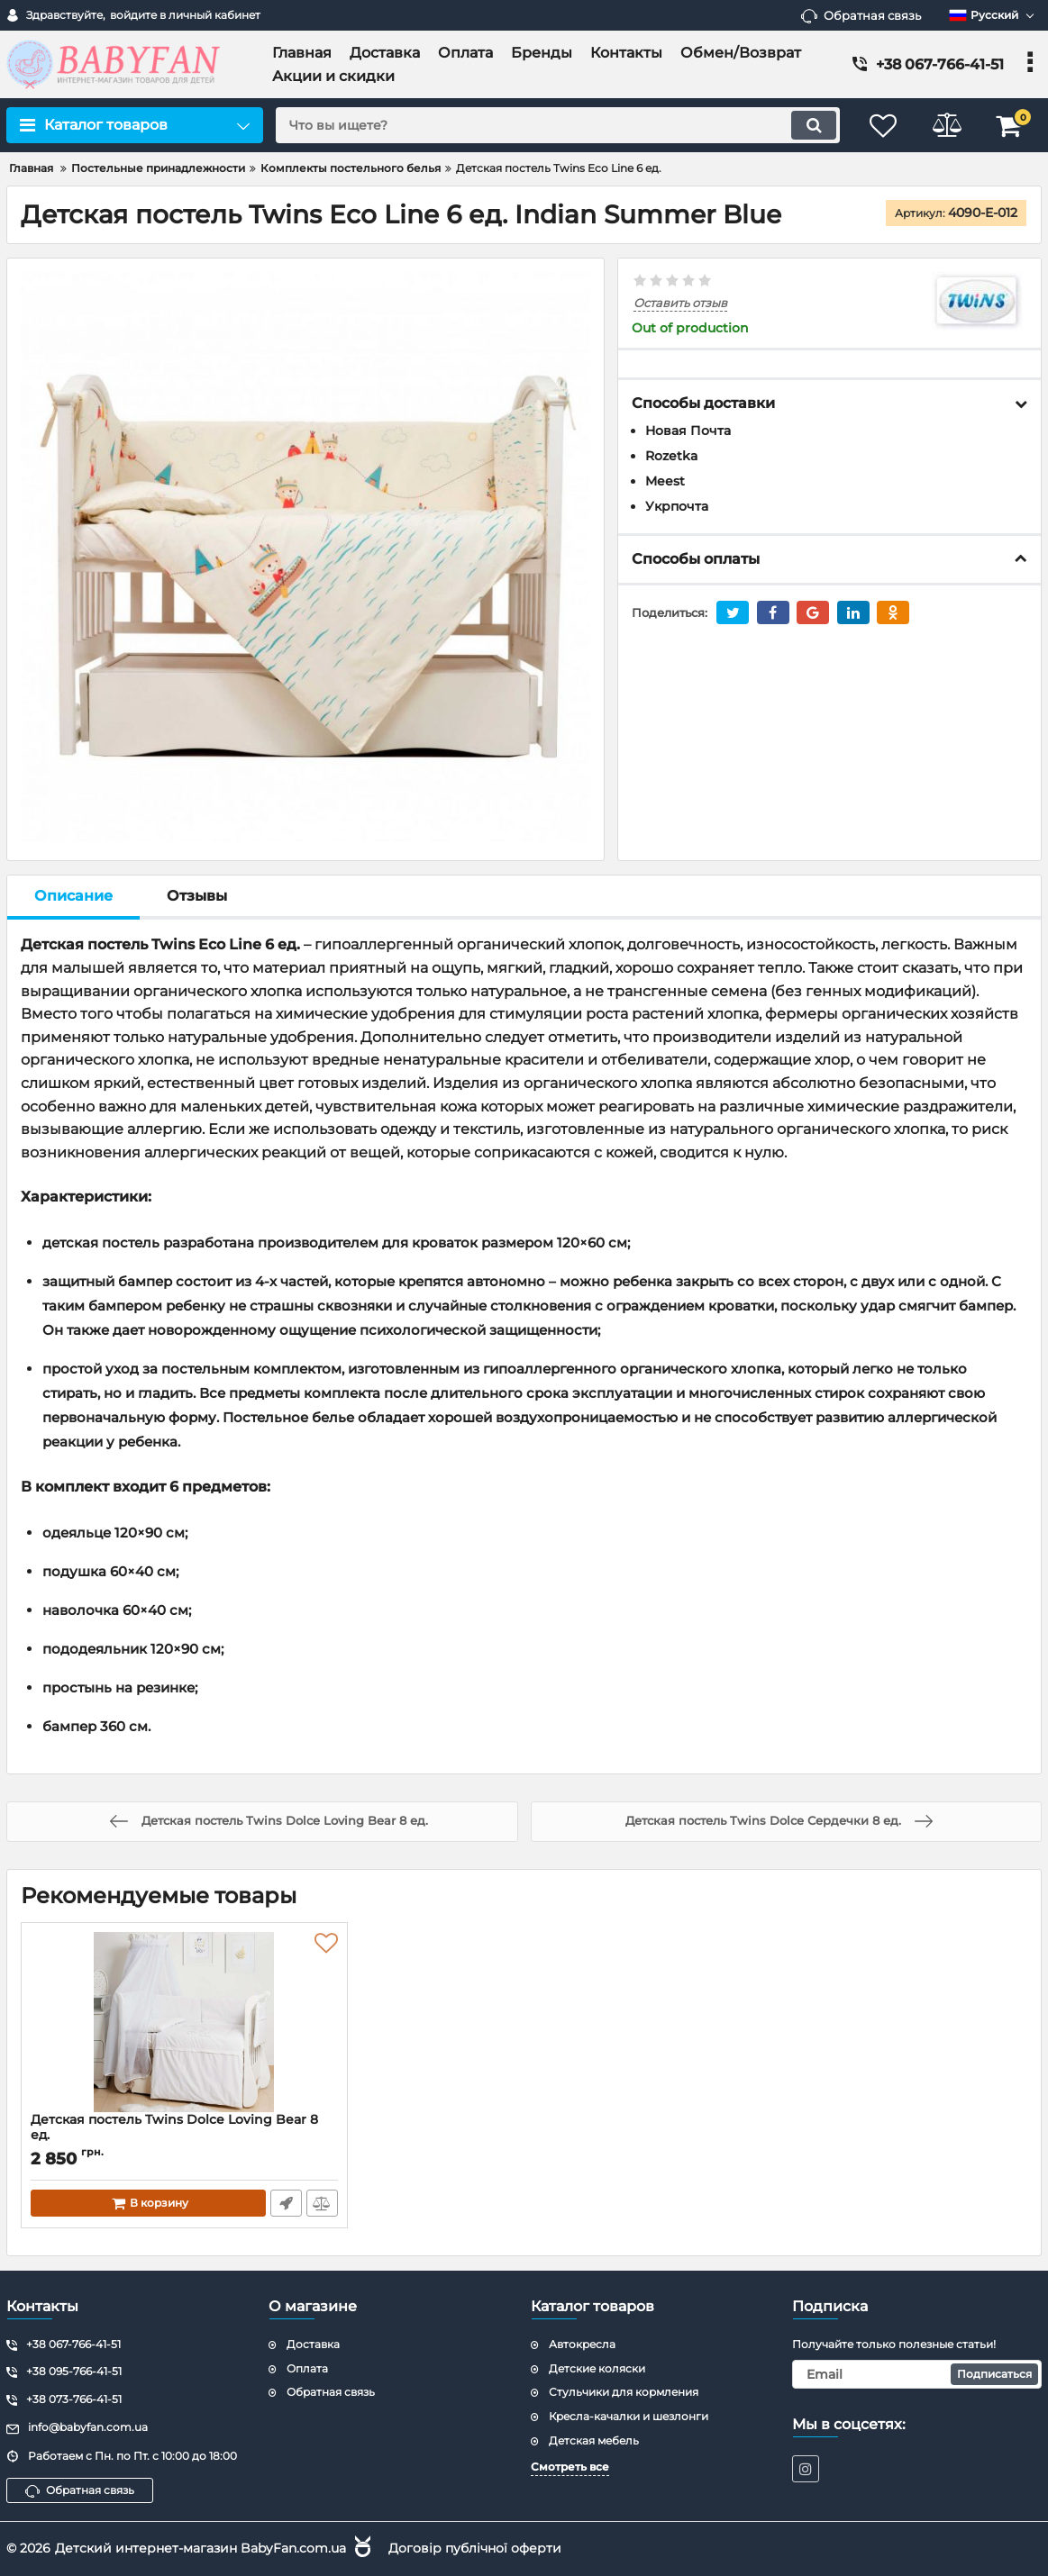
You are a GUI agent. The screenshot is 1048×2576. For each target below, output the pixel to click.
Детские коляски (597, 2368)
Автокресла (582, 2344)
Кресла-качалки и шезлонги (628, 2416)
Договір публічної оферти (474, 2548)
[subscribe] (917, 2374)
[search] (558, 125)
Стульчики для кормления (623, 2392)
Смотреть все (570, 2466)
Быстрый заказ (286, 2203)
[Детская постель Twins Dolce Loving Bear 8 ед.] (184, 2022)
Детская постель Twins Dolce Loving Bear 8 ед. (184, 2135)
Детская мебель (594, 2440)
